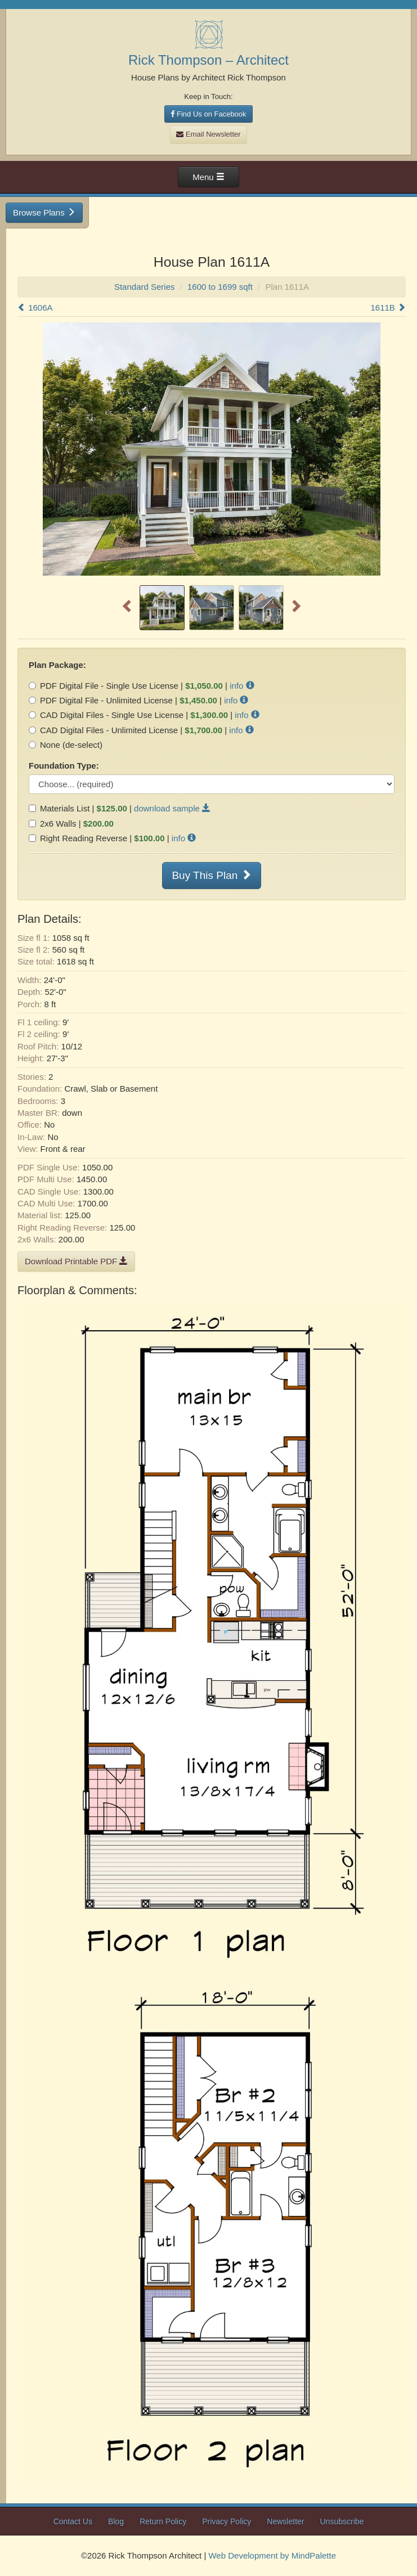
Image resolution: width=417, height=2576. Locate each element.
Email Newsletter (208, 134)
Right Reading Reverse (78, 838)
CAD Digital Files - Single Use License (106, 715)
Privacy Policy (226, 2521)
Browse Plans (44, 212)
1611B (388, 307)
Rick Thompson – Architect (208, 60)
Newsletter (285, 2521)
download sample (172, 808)
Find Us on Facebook (208, 114)
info (242, 685)
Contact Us (72, 2521)
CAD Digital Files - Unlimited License (103, 730)
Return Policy (163, 2521)
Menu (208, 177)
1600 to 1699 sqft (220, 286)
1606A (35, 307)
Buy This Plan (211, 875)
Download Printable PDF (76, 1261)
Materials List (59, 808)
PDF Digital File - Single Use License (103, 685)
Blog (116, 2521)
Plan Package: (57, 665)
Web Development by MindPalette (272, 2555)
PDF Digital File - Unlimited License (101, 700)
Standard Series (144, 286)
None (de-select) (65, 745)
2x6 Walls (52, 823)
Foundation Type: (64, 765)
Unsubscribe (342, 2521)
